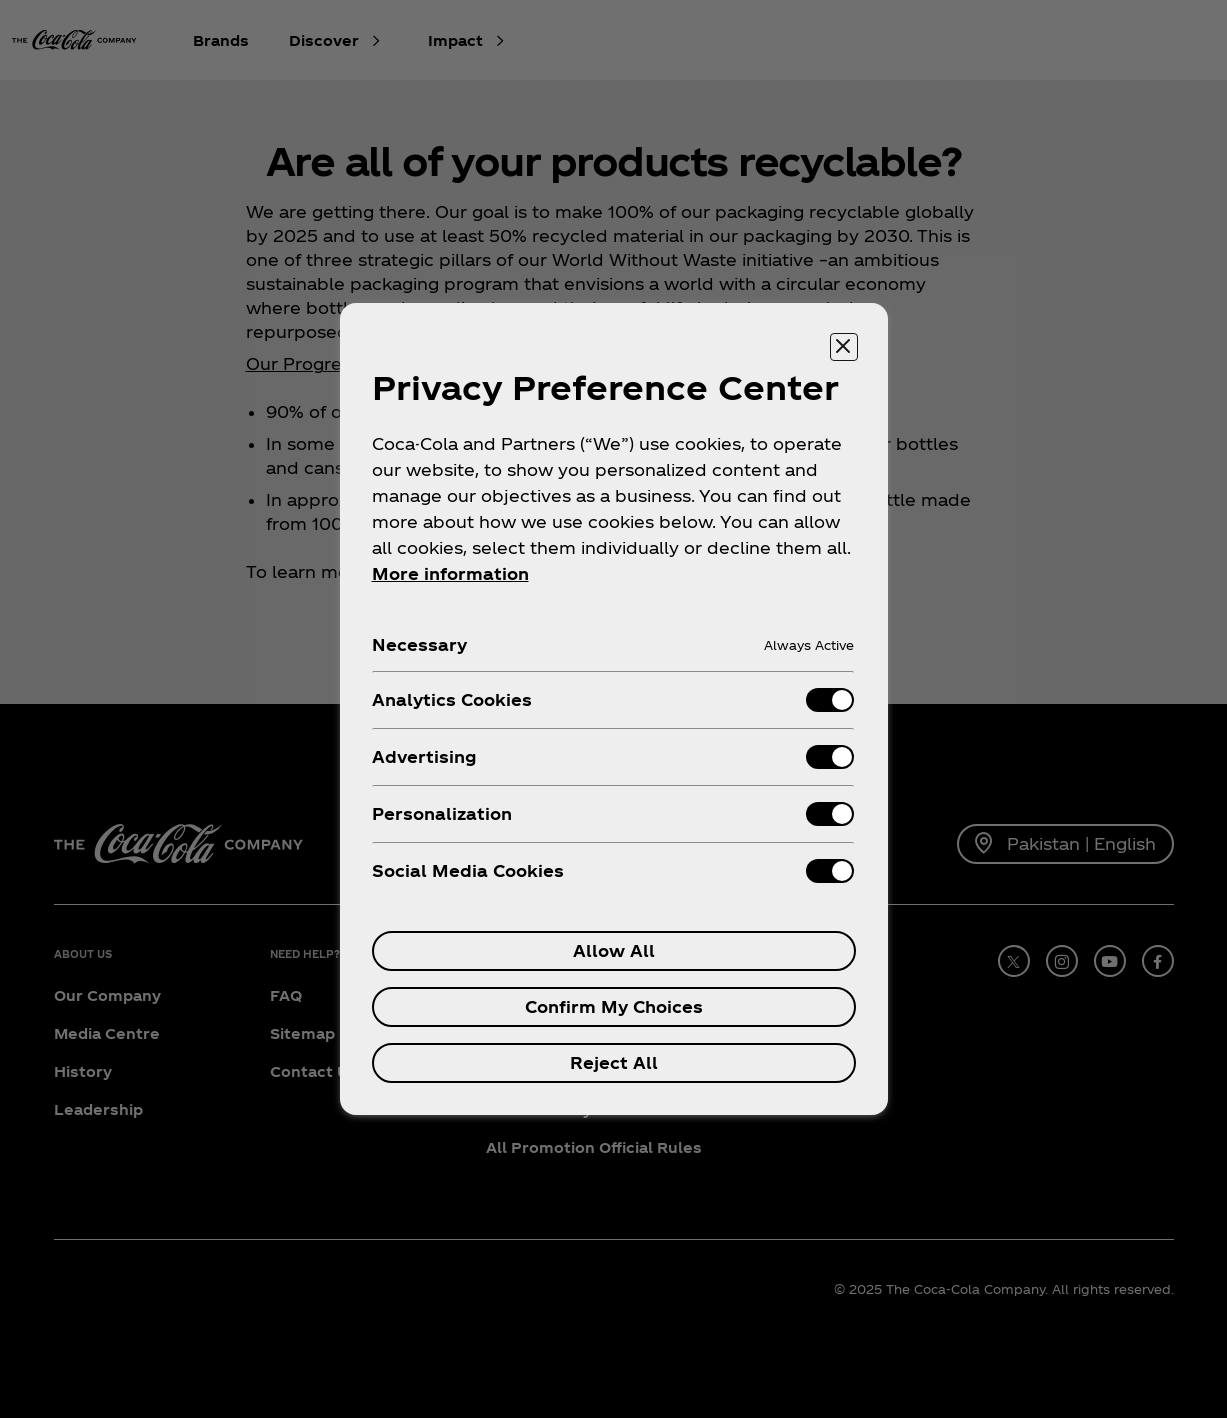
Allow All (614, 950)
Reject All (614, 1062)
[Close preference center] (844, 347)
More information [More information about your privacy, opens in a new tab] (450, 573)
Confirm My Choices (614, 1006)
